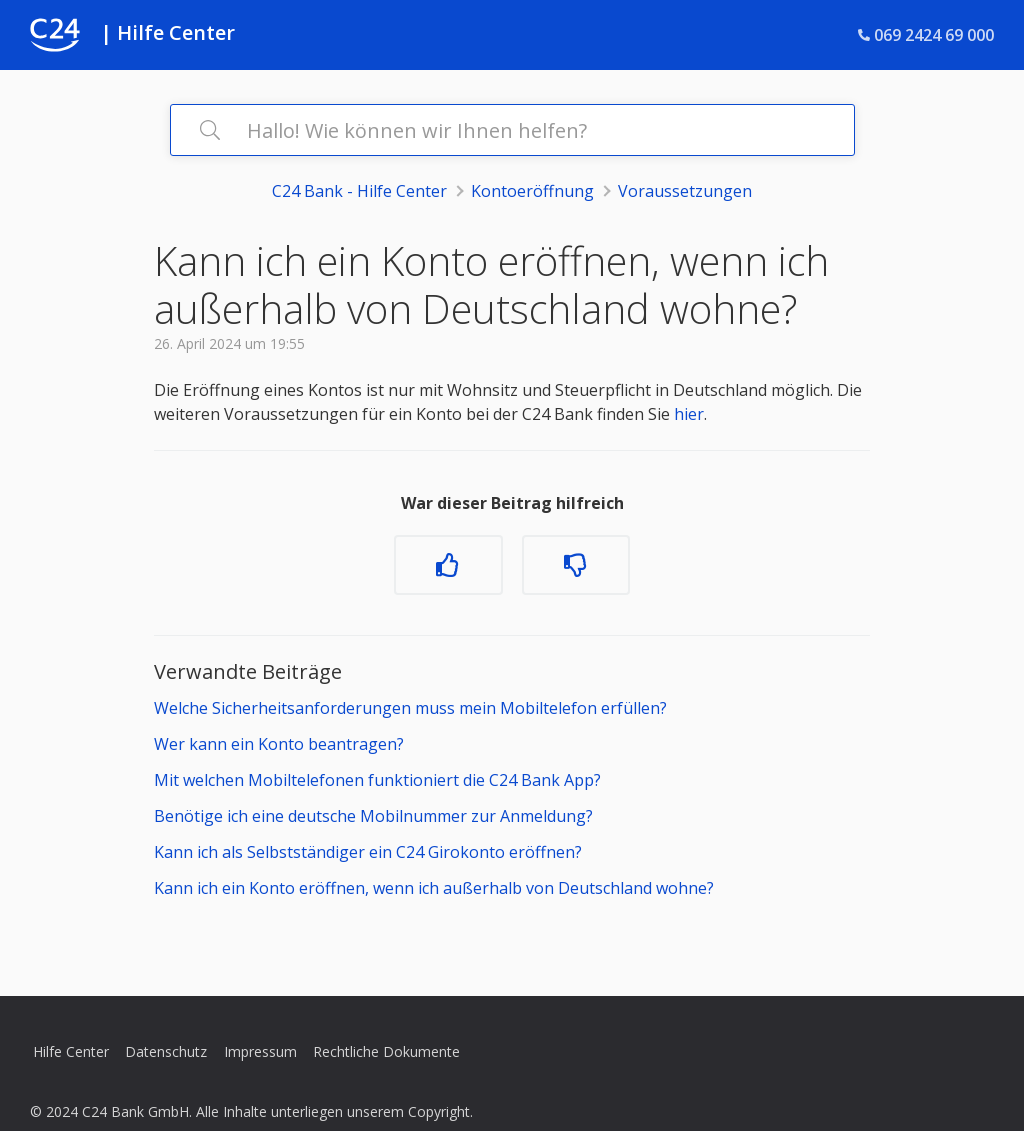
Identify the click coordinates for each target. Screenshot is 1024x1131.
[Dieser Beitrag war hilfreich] (448, 565)
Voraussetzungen (685, 191)
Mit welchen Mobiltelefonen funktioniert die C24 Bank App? (377, 780)
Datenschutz (166, 1051)
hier (689, 414)
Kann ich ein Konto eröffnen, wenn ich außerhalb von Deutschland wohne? (434, 888)
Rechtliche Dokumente (386, 1051)
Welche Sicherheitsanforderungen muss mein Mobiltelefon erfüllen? (410, 708)
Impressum (260, 1051)
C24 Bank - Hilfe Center (359, 191)
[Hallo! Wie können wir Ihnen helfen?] (512, 130)
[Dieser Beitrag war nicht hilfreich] (576, 565)
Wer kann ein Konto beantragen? (279, 744)
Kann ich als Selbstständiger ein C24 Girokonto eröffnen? (368, 852)
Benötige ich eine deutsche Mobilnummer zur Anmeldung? (373, 816)
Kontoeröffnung (532, 191)
